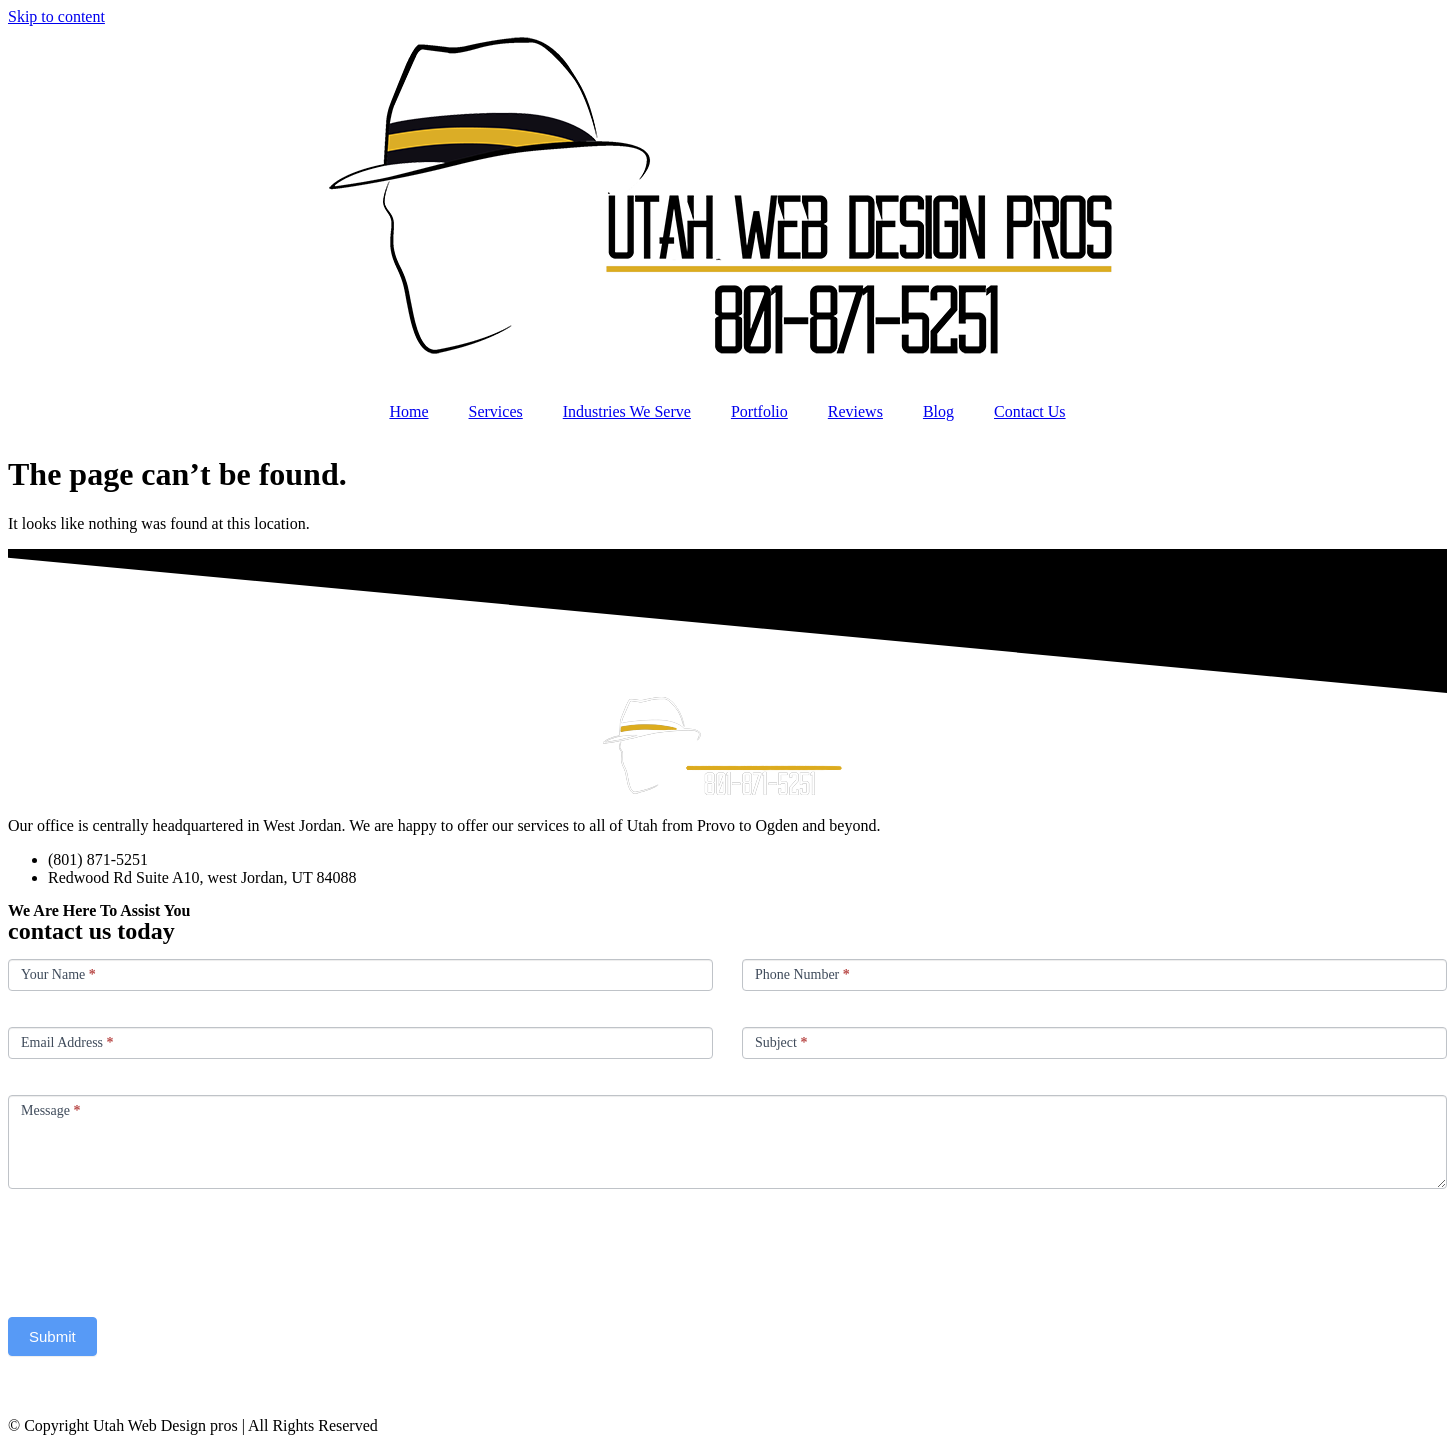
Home (408, 411)
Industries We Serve (627, 411)
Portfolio (759, 411)
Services (496, 411)
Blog (938, 411)
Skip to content (56, 16)
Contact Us (1030, 411)
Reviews (855, 411)
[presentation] (160, 1248)
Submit (52, 1336)
